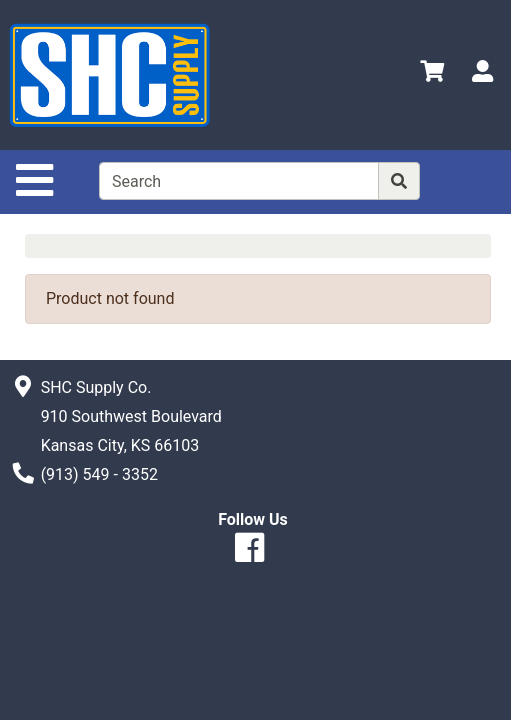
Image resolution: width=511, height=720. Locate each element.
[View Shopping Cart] (432, 74)
